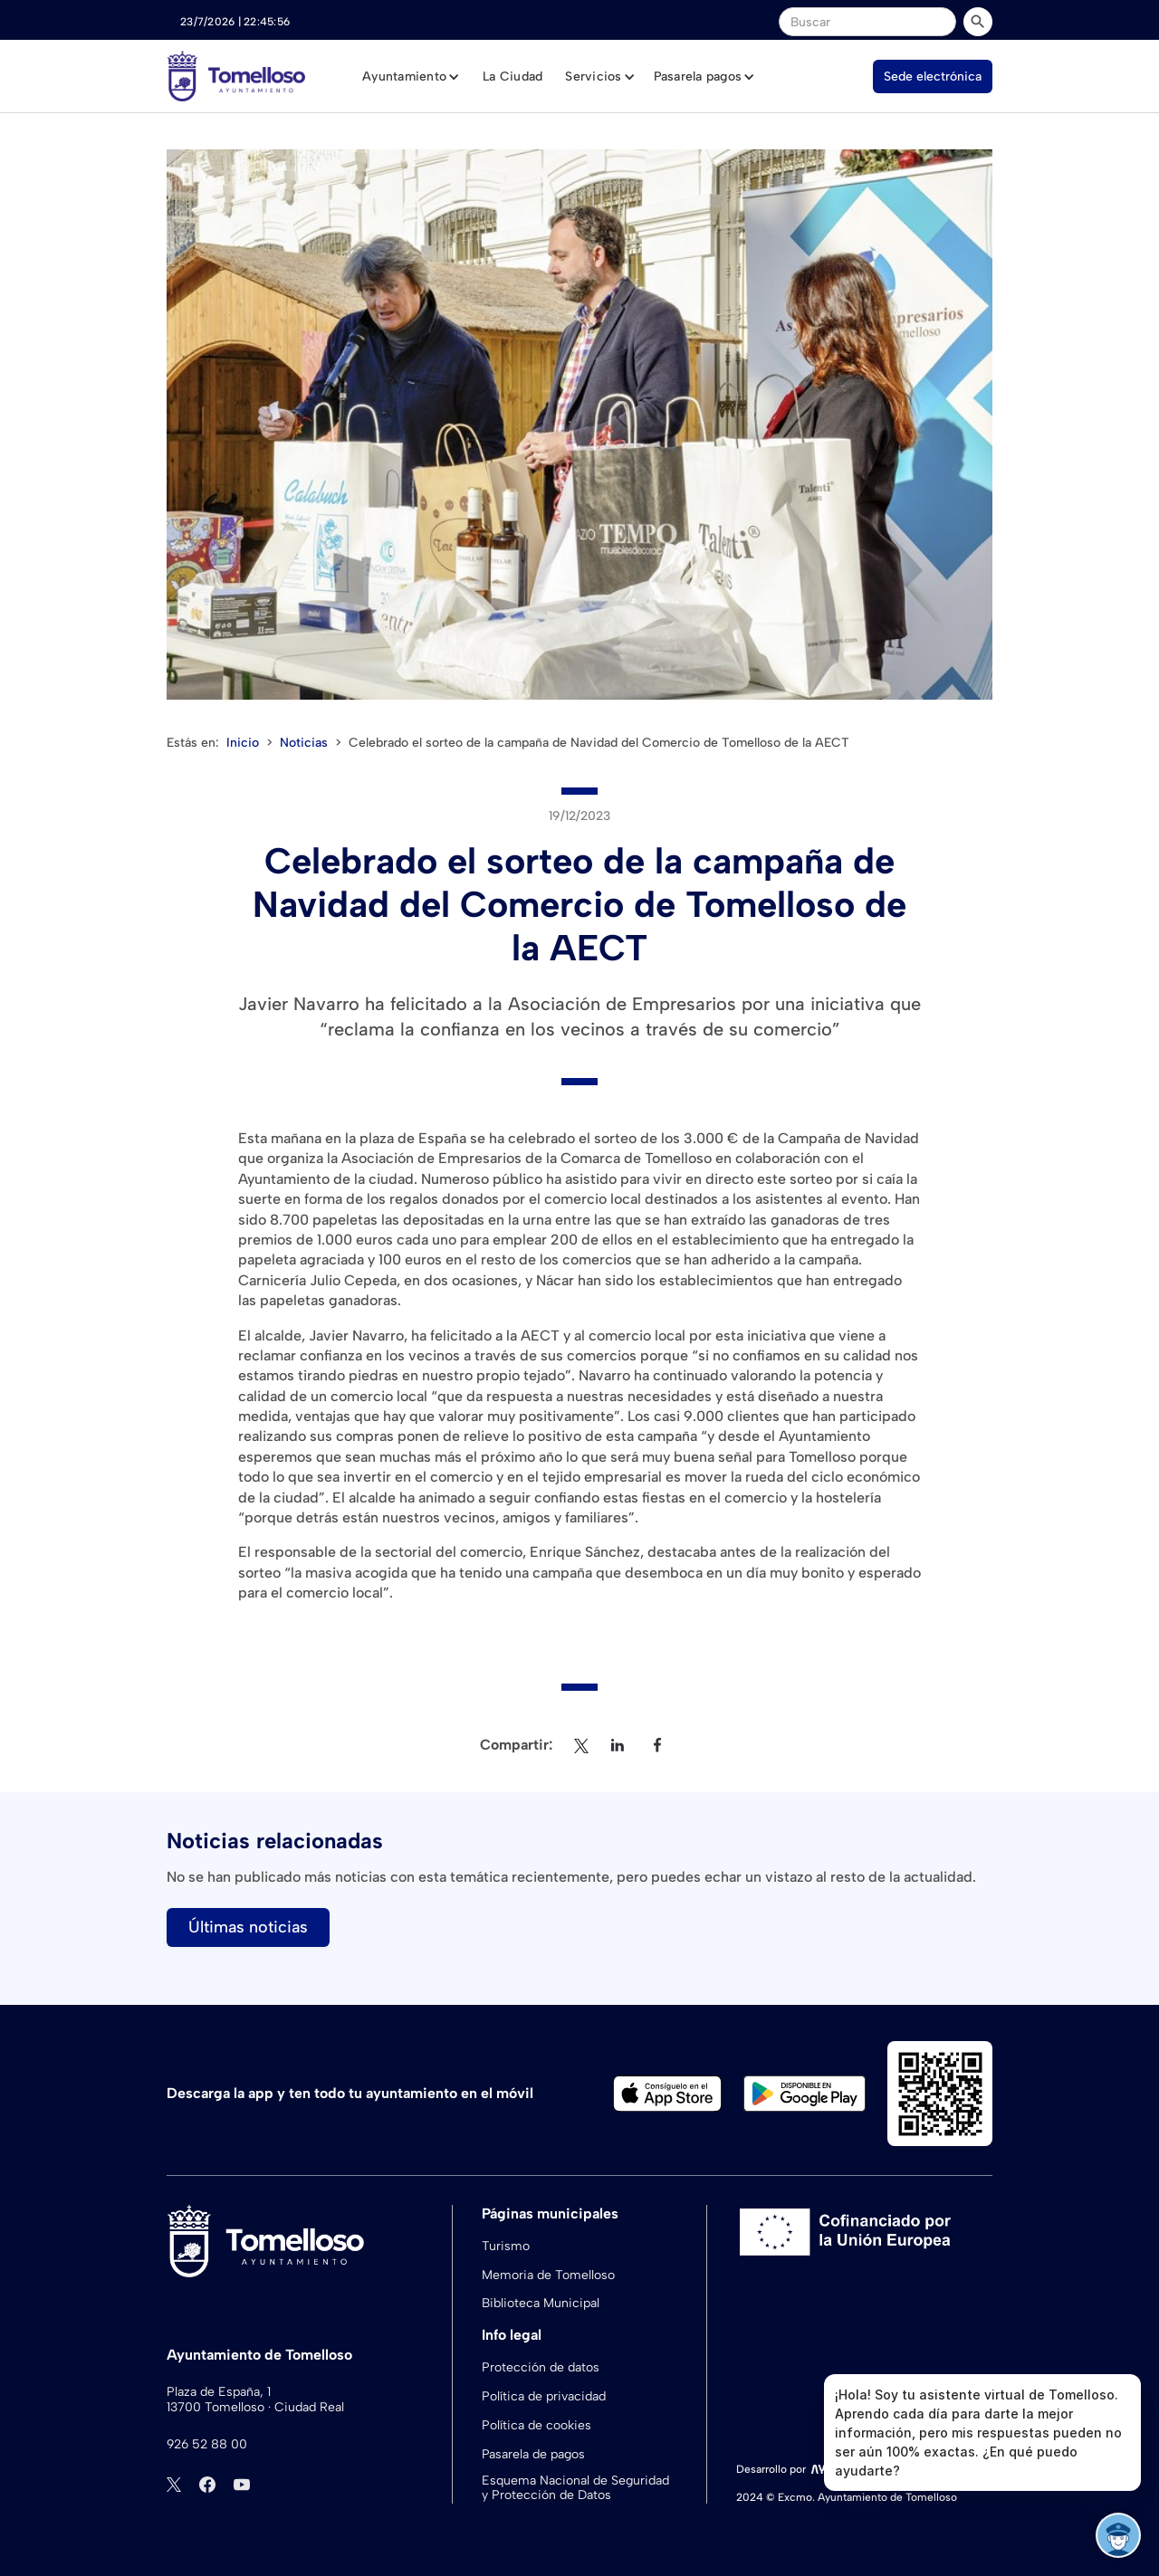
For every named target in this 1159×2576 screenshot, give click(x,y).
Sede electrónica (933, 76)
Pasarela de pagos (533, 2454)
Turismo (506, 2246)
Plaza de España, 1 (219, 2392)
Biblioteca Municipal (540, 2303)
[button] (411, 77)
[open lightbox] (579, 424)
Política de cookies (536, 2425)
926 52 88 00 (207, 2445)
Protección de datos (540, 2367)
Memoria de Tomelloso (548, 2275)
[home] (236, 76)
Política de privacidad (544, 2396)
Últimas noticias (248, 1927)
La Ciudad (512, 76)
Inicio (242, 742)
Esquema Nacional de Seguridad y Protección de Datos (575, 2489)
